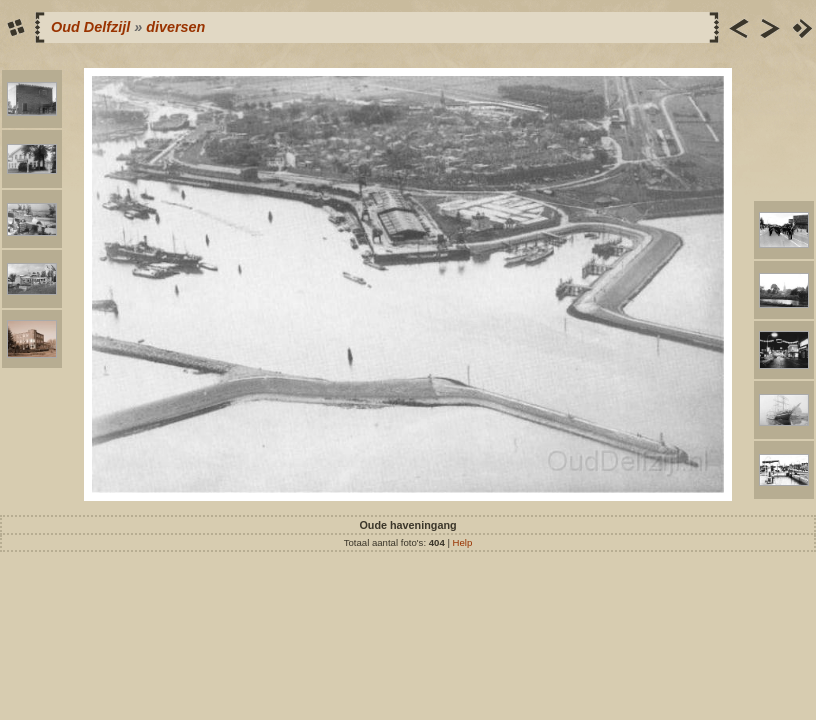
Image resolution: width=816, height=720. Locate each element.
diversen (175, 27)
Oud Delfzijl (90, 27)
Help (463, 542)
